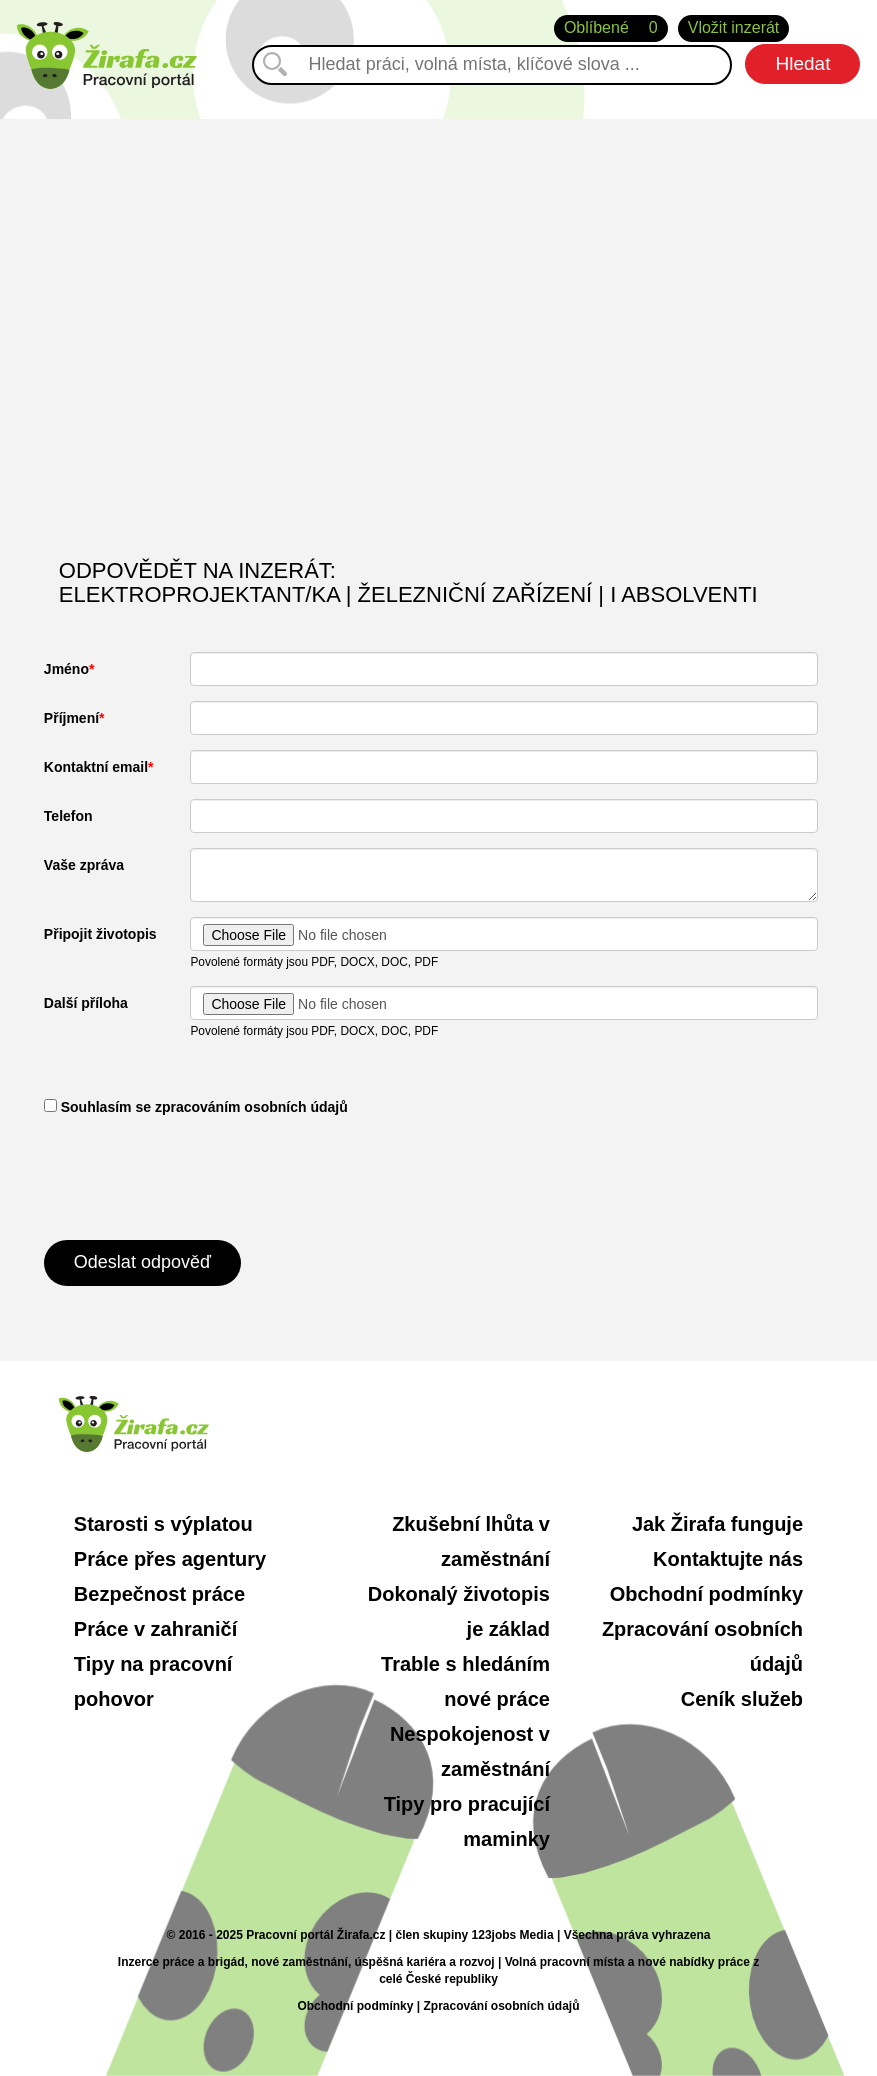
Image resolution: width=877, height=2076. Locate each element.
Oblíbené (611, 28)
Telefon (68, 816)
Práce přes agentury (170, 1559)
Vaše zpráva (84, 865)
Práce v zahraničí (155, 1629)
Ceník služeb (742, 1699)
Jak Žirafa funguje (717, 1524)
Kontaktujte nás (728, 1559)
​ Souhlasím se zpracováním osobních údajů (196, 1107)
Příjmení (71, 718)
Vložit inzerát (734, 27)
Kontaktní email (96, 767)
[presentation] (196, 1176)
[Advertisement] (438, 369)
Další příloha (86, 1003)
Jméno (66, 669)
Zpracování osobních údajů (501, 2006)
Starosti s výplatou (163, 1524)
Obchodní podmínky (706, 1594)
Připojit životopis (100, 934)
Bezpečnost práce (159, 1594)
